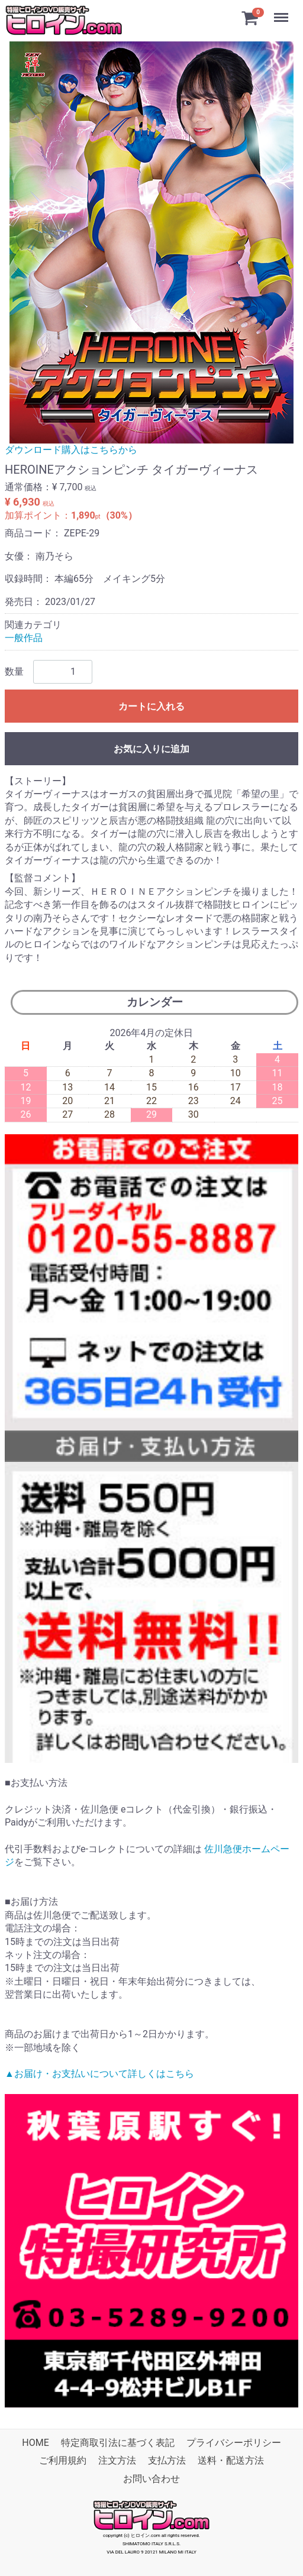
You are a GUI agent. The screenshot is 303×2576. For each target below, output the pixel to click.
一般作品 (24, 637)
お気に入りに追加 (151, 749)
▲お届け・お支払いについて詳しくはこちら (99, 2073)
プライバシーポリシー (233, 2442)
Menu (282, 11)
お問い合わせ (151, 2478)
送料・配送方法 (231, 2461)
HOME (35, 2442)
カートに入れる (151, 706)
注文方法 (117, 2461)
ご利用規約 (62, 2461)
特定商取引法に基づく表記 (118, 2442)
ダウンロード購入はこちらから (71, 449)
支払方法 (167, 2461)
